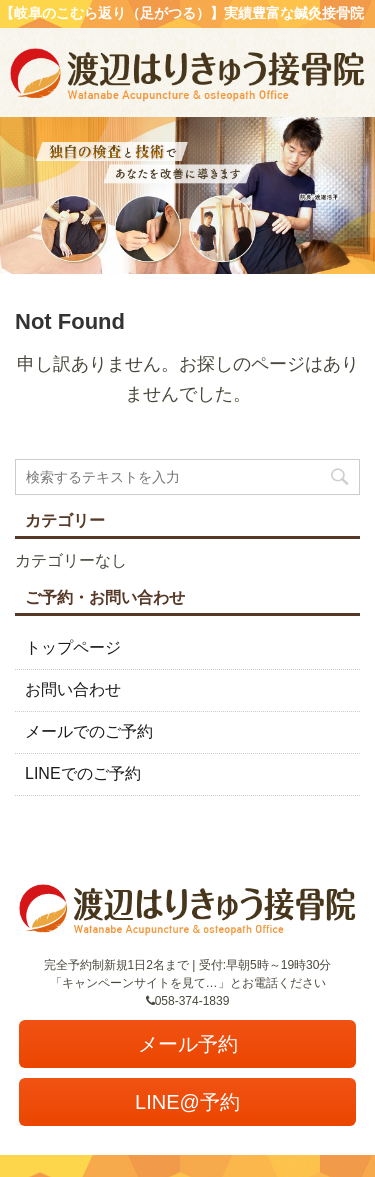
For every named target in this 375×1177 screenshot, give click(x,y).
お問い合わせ (73, 689)
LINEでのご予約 (83, 773)
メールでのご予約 (89, 731)
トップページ (73, 647)
